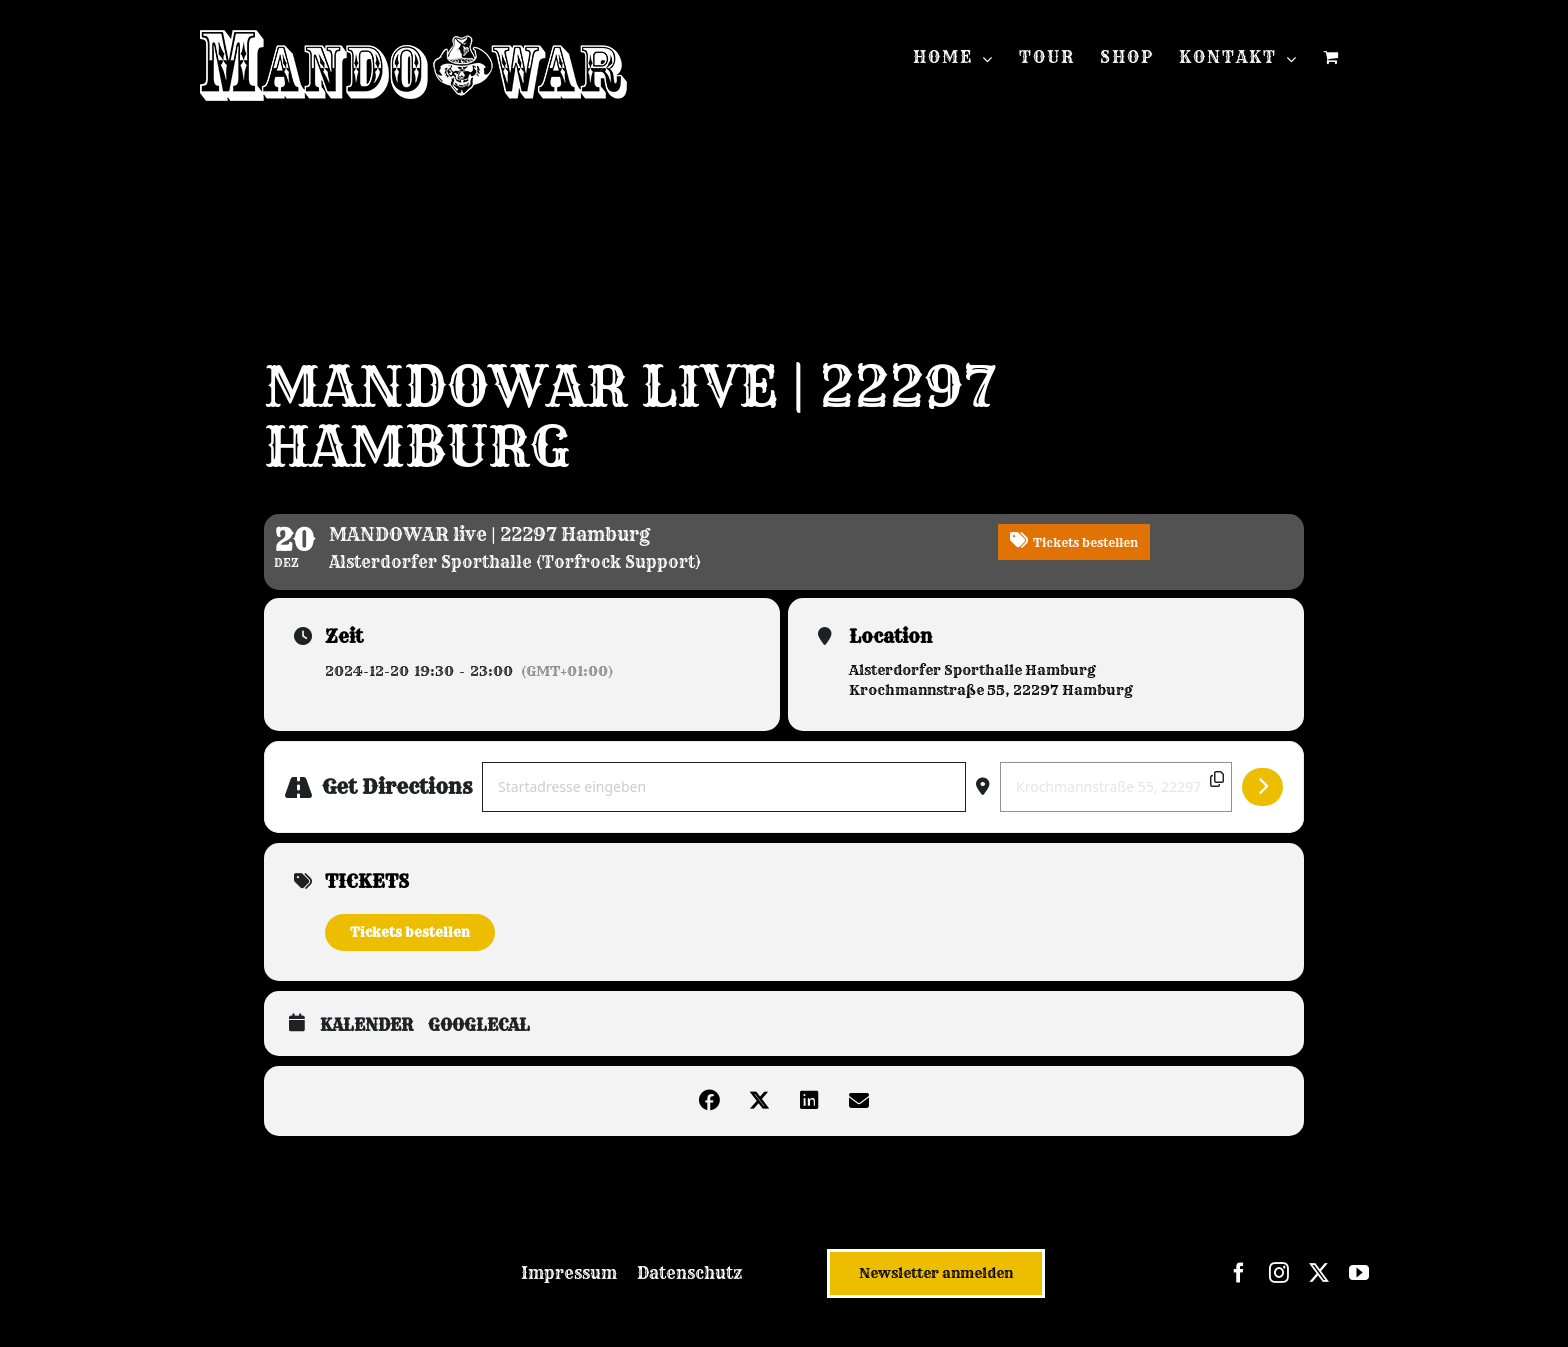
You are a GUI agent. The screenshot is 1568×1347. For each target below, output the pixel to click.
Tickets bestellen (410, 932)
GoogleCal (479, 1025)
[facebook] (1239, 1273)
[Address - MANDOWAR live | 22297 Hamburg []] (724, 787)
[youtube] (1359, 1273)
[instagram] (1279, 1273)
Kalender (366, 1025)
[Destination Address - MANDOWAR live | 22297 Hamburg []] (1116, 787)
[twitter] (1319, 1273)
